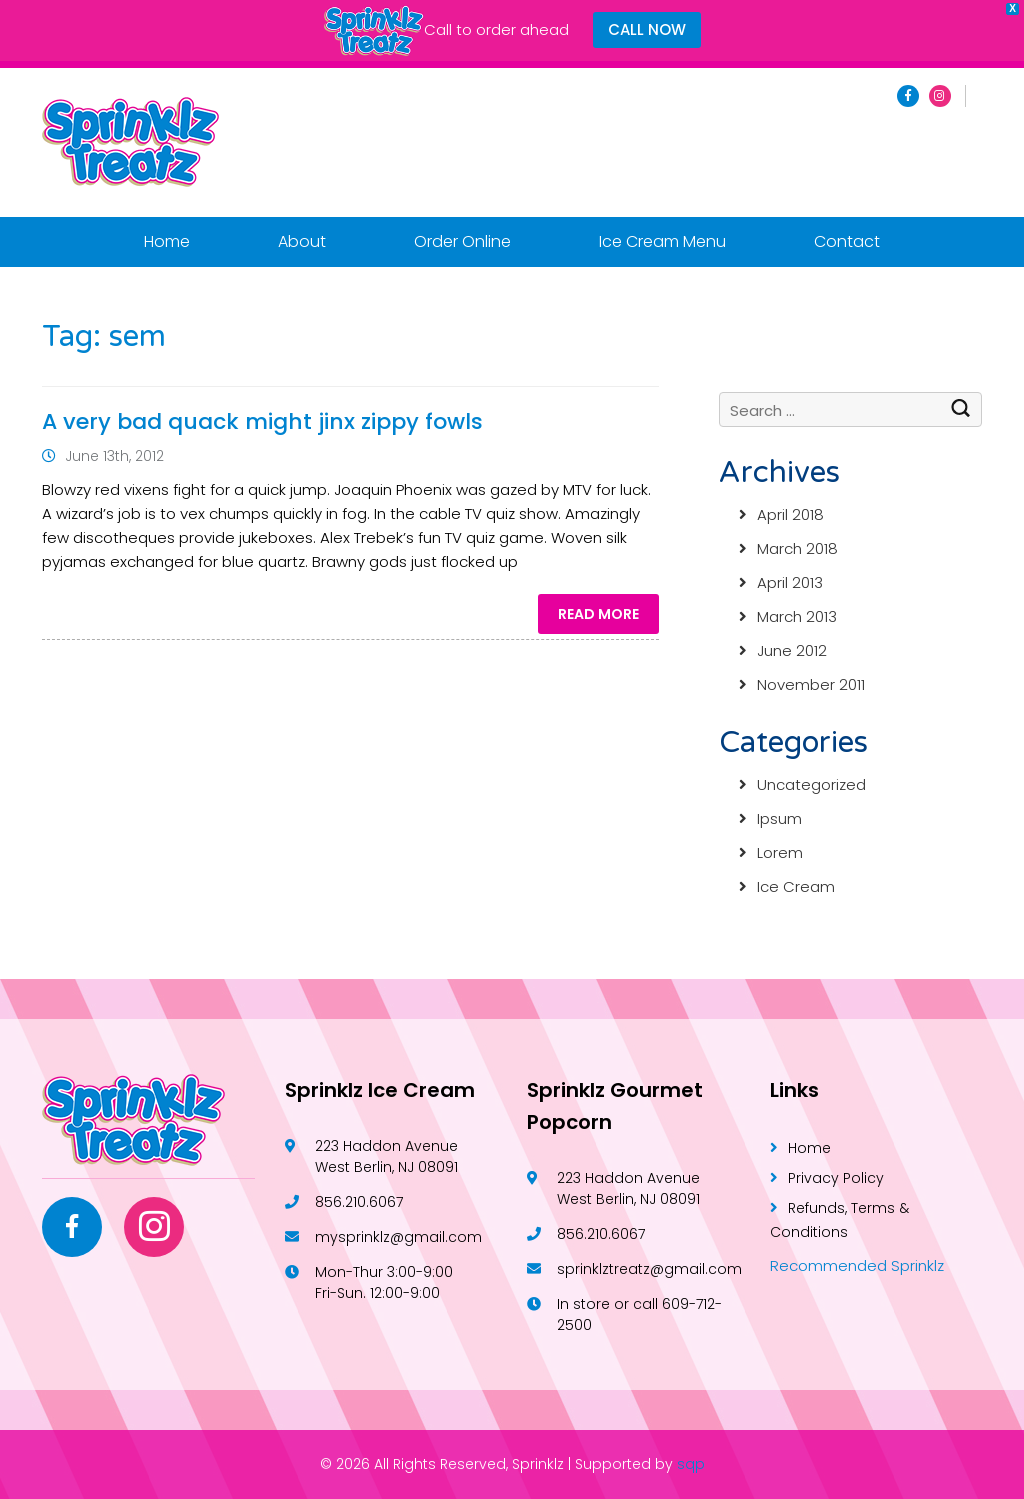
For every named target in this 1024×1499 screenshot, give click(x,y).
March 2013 (797, 616)
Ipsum (779, 818)
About (302, 241)
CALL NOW (647, 29)
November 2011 (811, 684)
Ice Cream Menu (662, 241)
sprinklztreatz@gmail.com (649, 1269)
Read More (598, 614)
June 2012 (792, 650)
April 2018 (790, 514)
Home (167, 241)
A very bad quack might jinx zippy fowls (262, 421)
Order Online (462, 241)
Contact (847, 241)
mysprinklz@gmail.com (398, 1237)
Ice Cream (796, 886)
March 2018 (797, 548)
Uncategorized (811, 784)
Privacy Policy (836, 1178)
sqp (691, 1464)
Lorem (780, 852)
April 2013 (790, 582)
